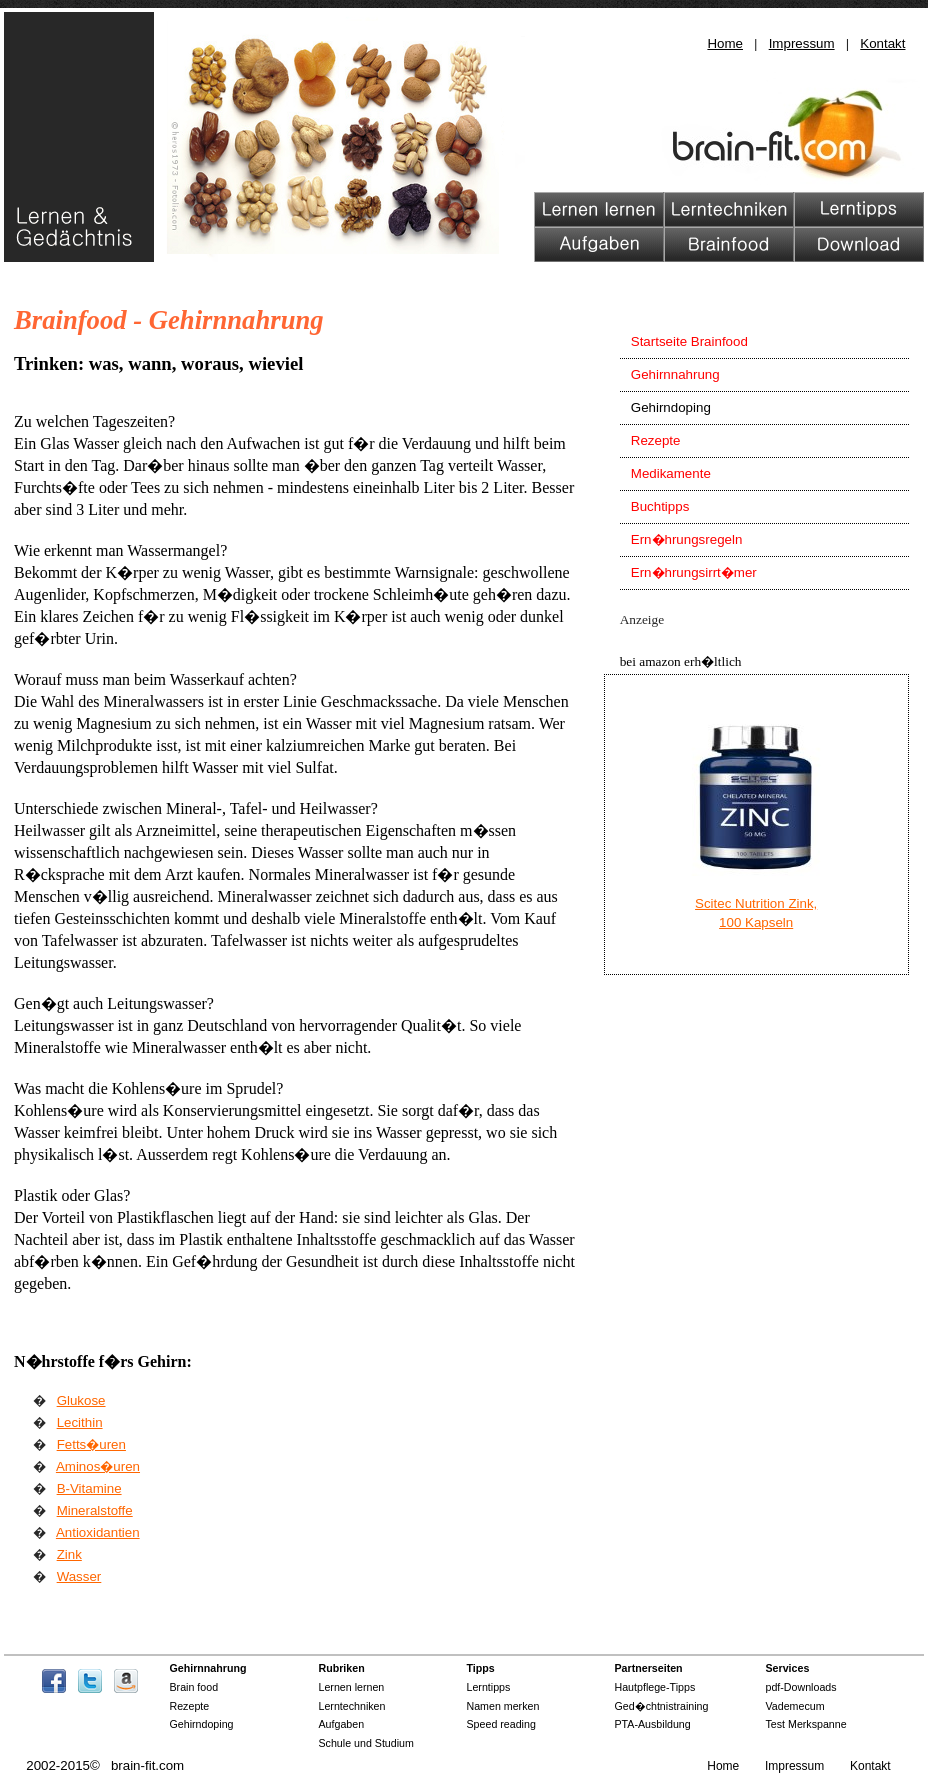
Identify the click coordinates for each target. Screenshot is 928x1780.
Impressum (802, 43)
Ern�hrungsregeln (687, 539)
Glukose (81, 1400)
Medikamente (671, 473)
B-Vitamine (89, 1488)
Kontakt (882, 43)
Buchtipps (660, 506)
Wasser (79, 1576)
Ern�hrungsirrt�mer (694, 572)
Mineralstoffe (95, 1510)
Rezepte (656, 440)
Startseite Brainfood (689, 341)
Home (725, 43)
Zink (69, 1554)
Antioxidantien (98, 1532)
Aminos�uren (98, 1466)
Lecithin (80, 1422)
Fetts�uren (91, 1444)
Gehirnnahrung (675, 374)
